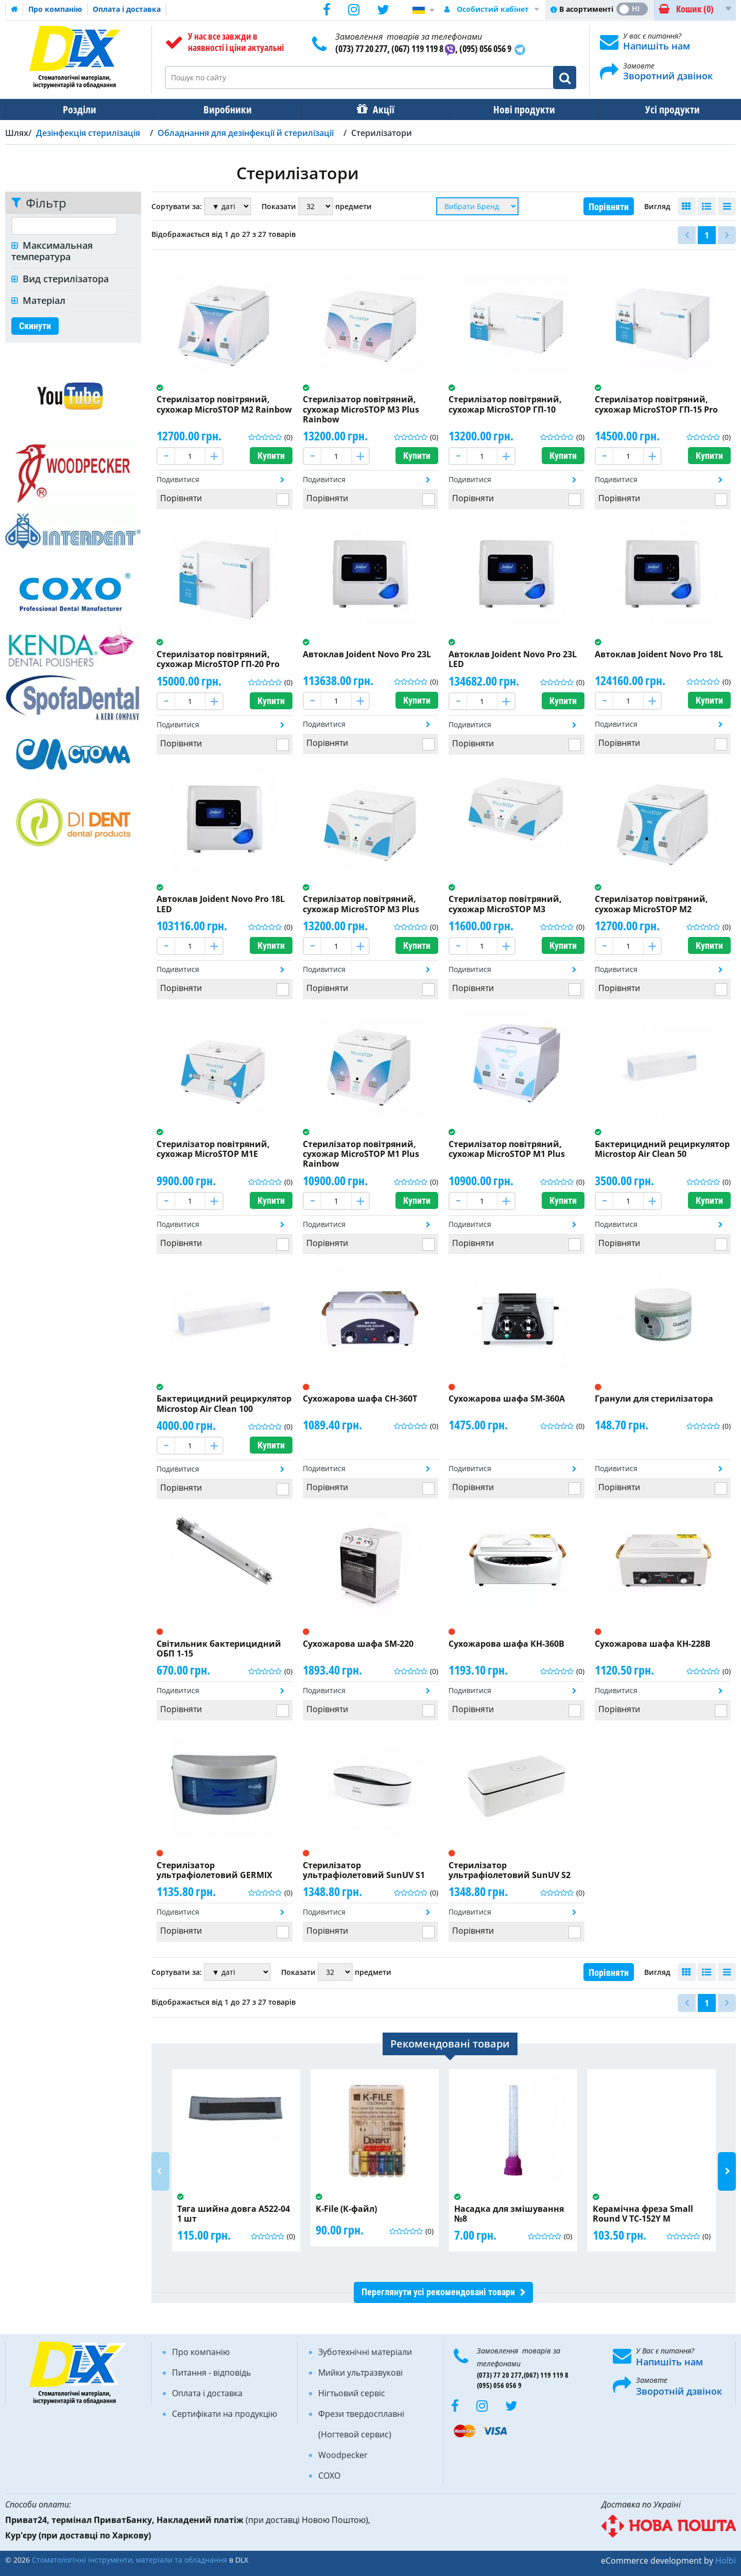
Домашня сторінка (14, 9)
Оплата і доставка (127, 9)
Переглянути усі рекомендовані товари (438, 2292)
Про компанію (55, 9)
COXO (329, 2475)
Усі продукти (663, 109)
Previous (160, 2171)
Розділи (78, 109)
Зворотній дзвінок (679, 2391)
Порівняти (609, 206)
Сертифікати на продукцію (224, 2413)
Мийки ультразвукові (360, 2372)
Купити (271, 455)
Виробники (224, 109)
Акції (378, 109)
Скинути (35, 325)
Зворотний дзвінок (668, 75)
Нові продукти (517, 109)
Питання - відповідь (211, 2372)
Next (727, 2171)
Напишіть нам (656, 45)
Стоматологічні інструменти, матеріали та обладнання (129, 2560)
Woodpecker (343, 2455)
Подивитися (178, 479)
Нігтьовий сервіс (351, 2393)
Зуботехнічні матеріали (365, 2352)
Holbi (725, 2560)
